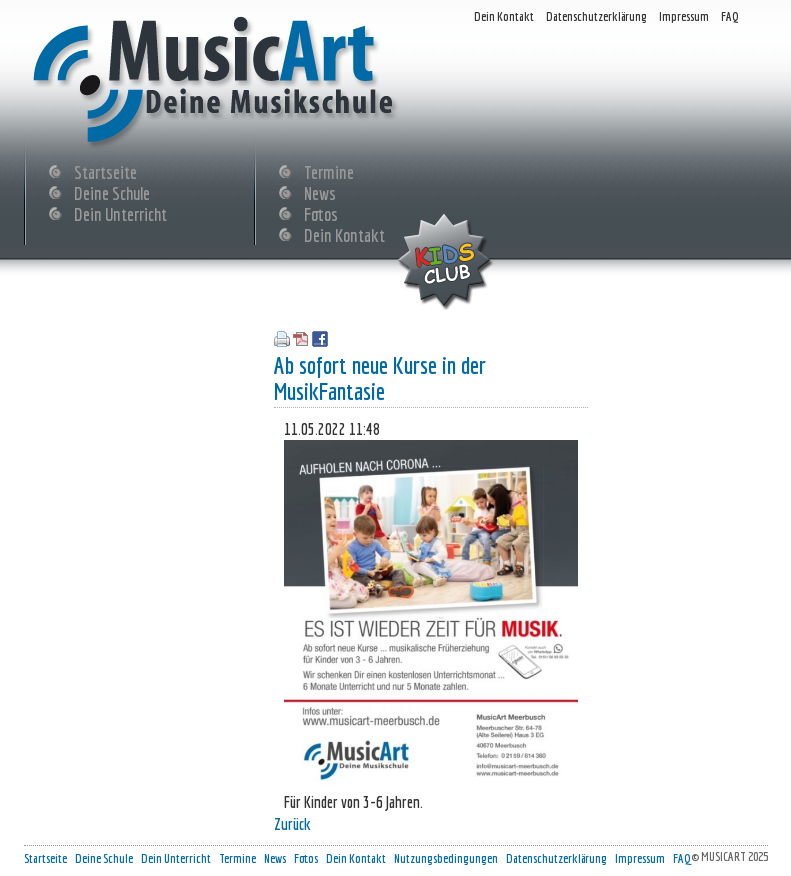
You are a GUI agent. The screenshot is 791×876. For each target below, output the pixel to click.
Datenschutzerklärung (596, 16)
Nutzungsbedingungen (446, 858)
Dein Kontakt (504, 16)
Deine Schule (112, 191)
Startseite (105, 170)
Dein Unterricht (120, 212)
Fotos (321, 212)
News (320, 191)
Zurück (292, 824)
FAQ (729, 16)
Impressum (684, 16)
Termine (329, 170)
